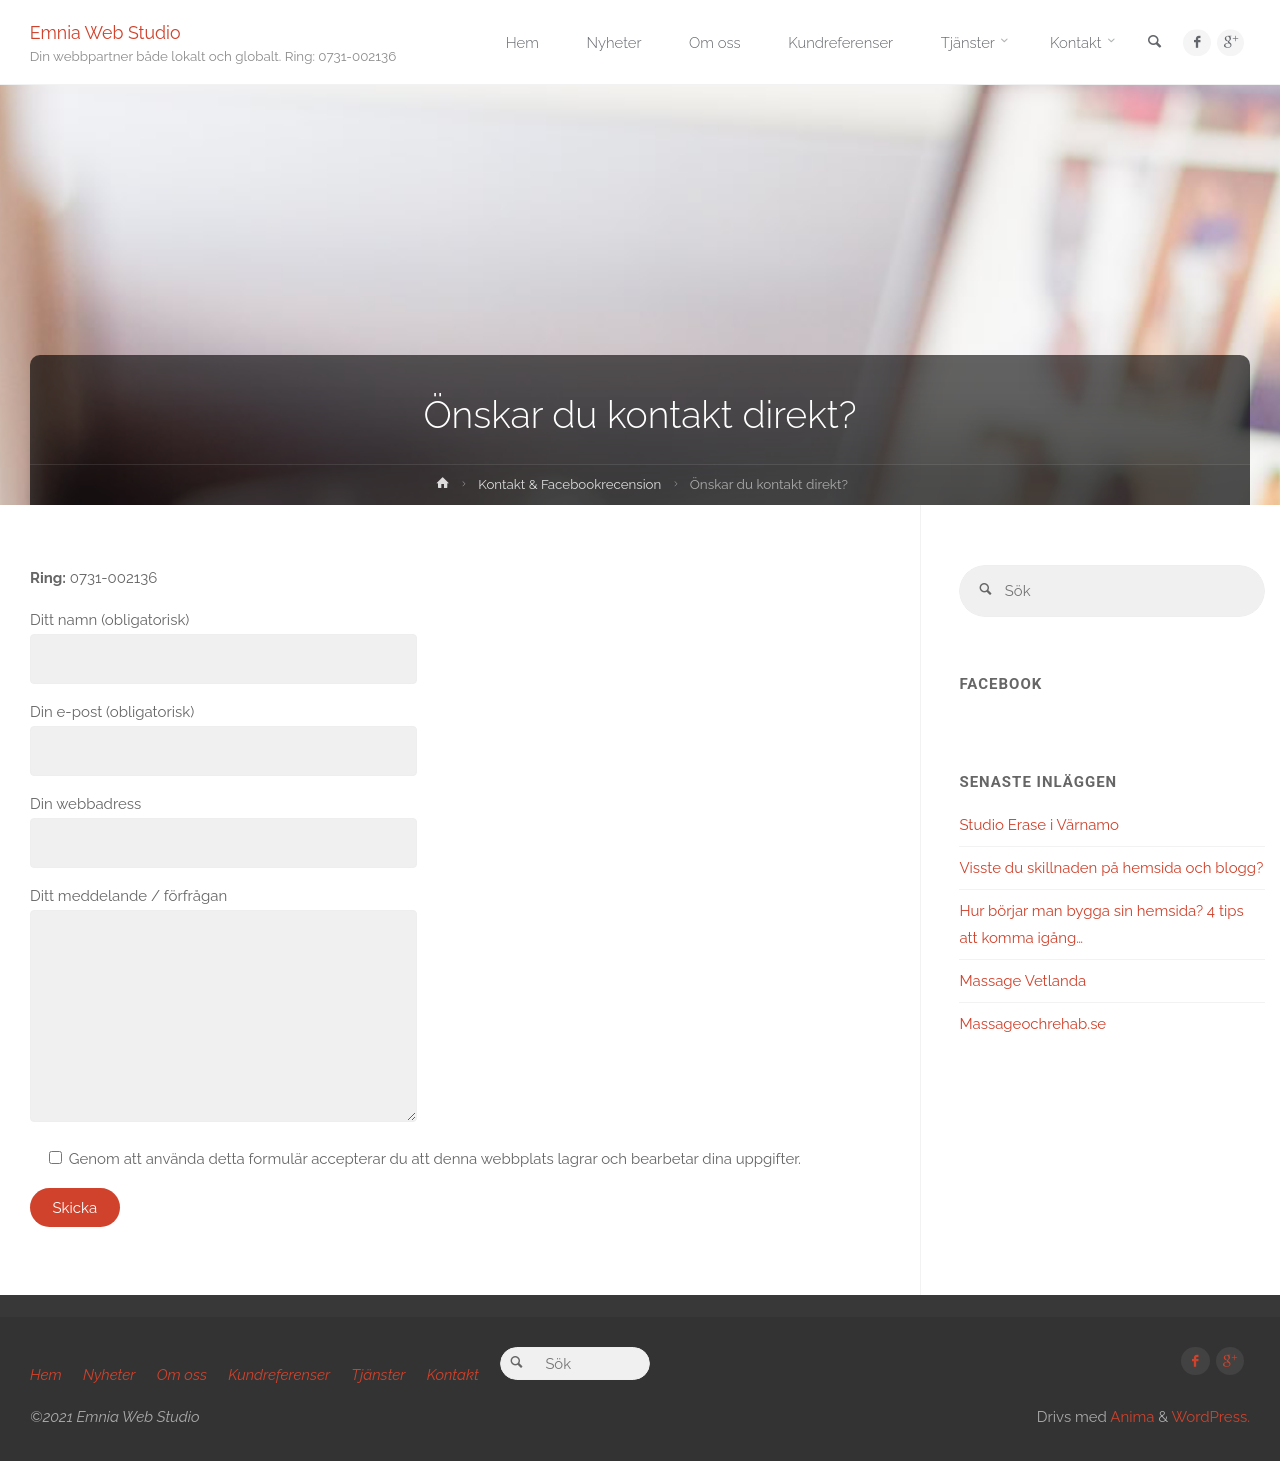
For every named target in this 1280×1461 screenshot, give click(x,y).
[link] (1151, 43)
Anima (1130, 1417)
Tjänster (379, 1375)
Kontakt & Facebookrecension (570, 484)
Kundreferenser (280, 1375)
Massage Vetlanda (1022, 982)
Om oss (182, 1375)
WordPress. (1211, 1417)
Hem (46, 1375)
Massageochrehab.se (1032, 1025)
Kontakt (453, 1375)
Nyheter (109, 1375)
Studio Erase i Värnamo (1039, 826)
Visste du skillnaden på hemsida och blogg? (1111, 869)
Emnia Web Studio (106, 32)
